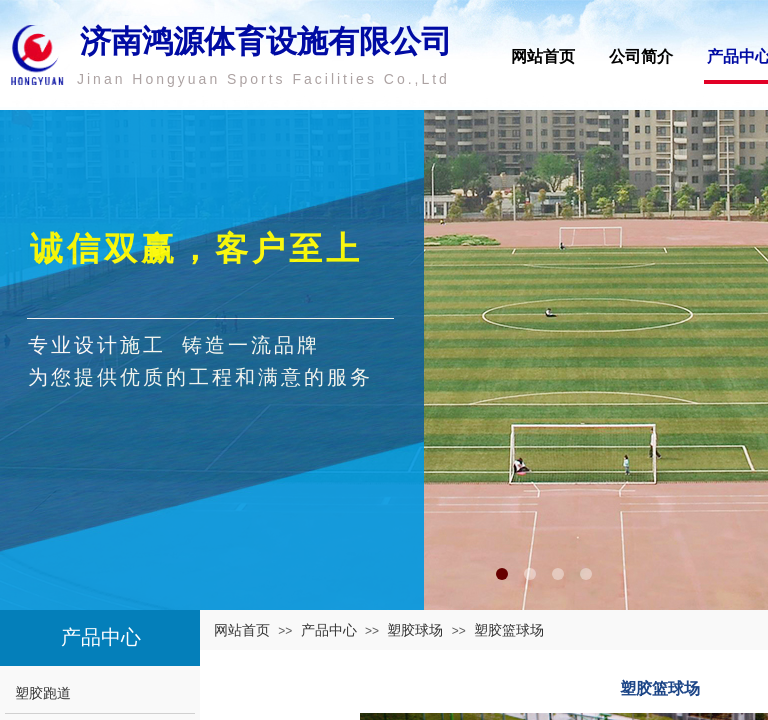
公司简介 (641, 56)
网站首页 (543, 56)
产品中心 (329, 630)
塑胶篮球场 (509, 630)
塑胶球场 (415, 630)
